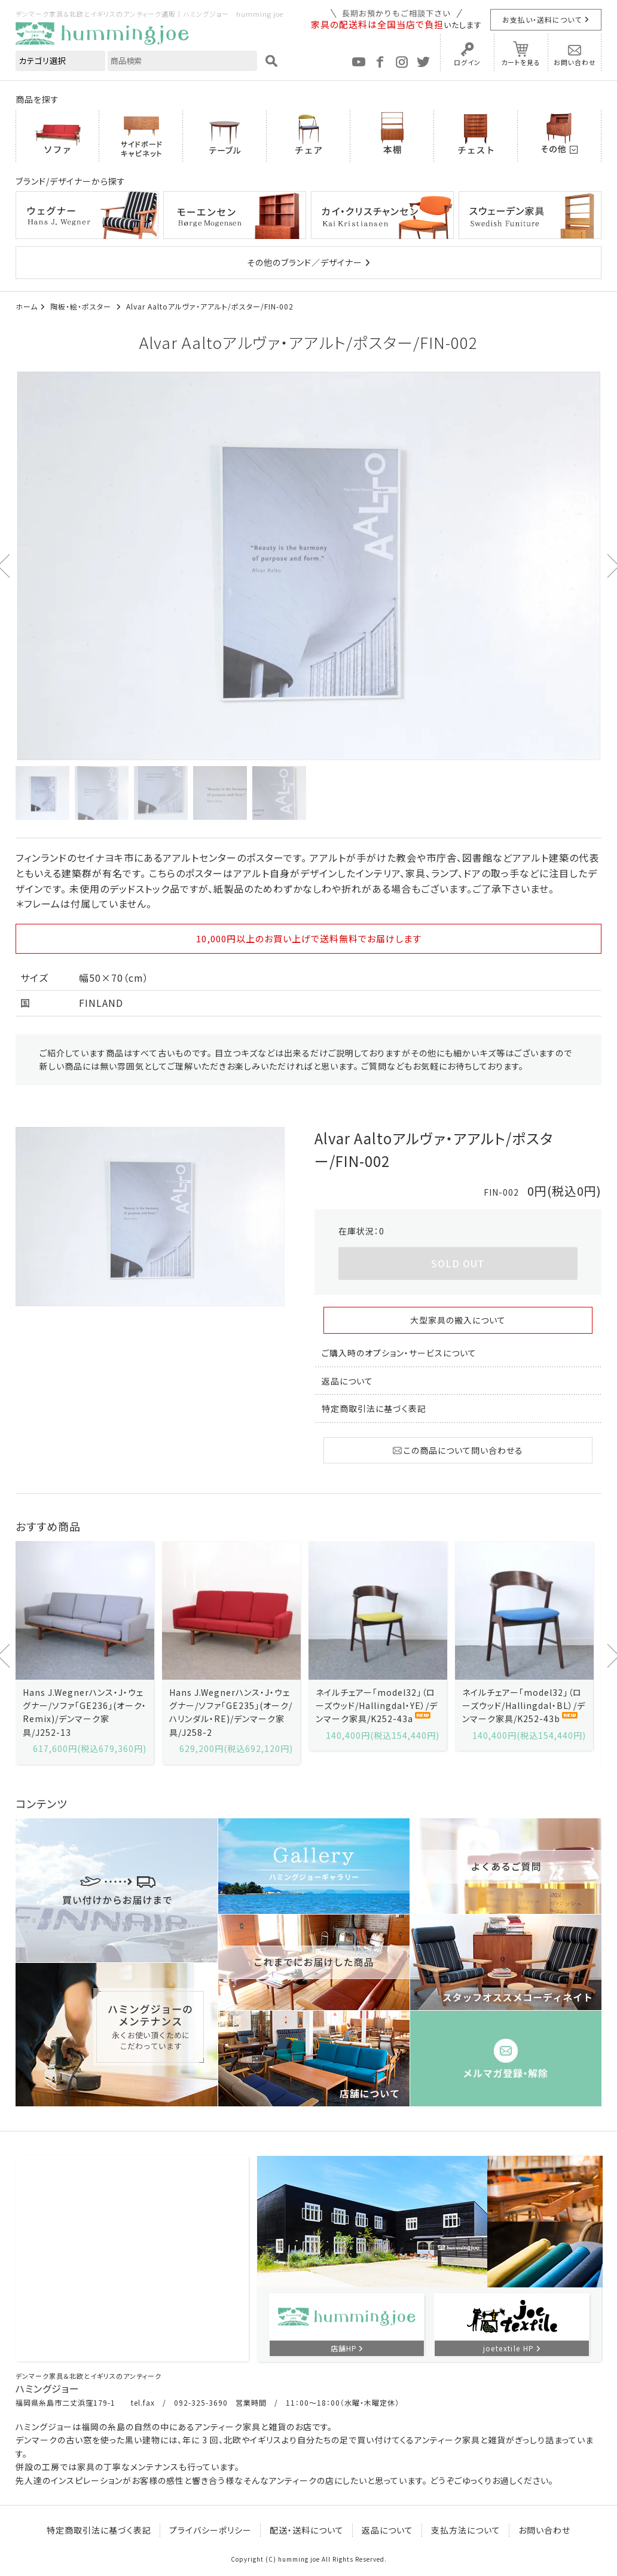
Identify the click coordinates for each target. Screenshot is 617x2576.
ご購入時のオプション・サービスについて (399, 1353)
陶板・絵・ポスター (82, 306)
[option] (308, 566)
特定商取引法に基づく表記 (374, 1408)
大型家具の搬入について (458, 1320)
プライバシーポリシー (210, 2530)
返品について (347, 1381)
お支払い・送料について (542, 19)
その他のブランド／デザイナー (304, 262)
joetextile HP (508, 2348)
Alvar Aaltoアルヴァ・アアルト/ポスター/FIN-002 (210, 306)
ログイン (467, 62)
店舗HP (344, 2348)
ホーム (27, 306)
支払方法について (465, 2530)
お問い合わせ (575, 62)
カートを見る (520, 62)
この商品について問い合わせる (458, 1450)
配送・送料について (307, 2530)
